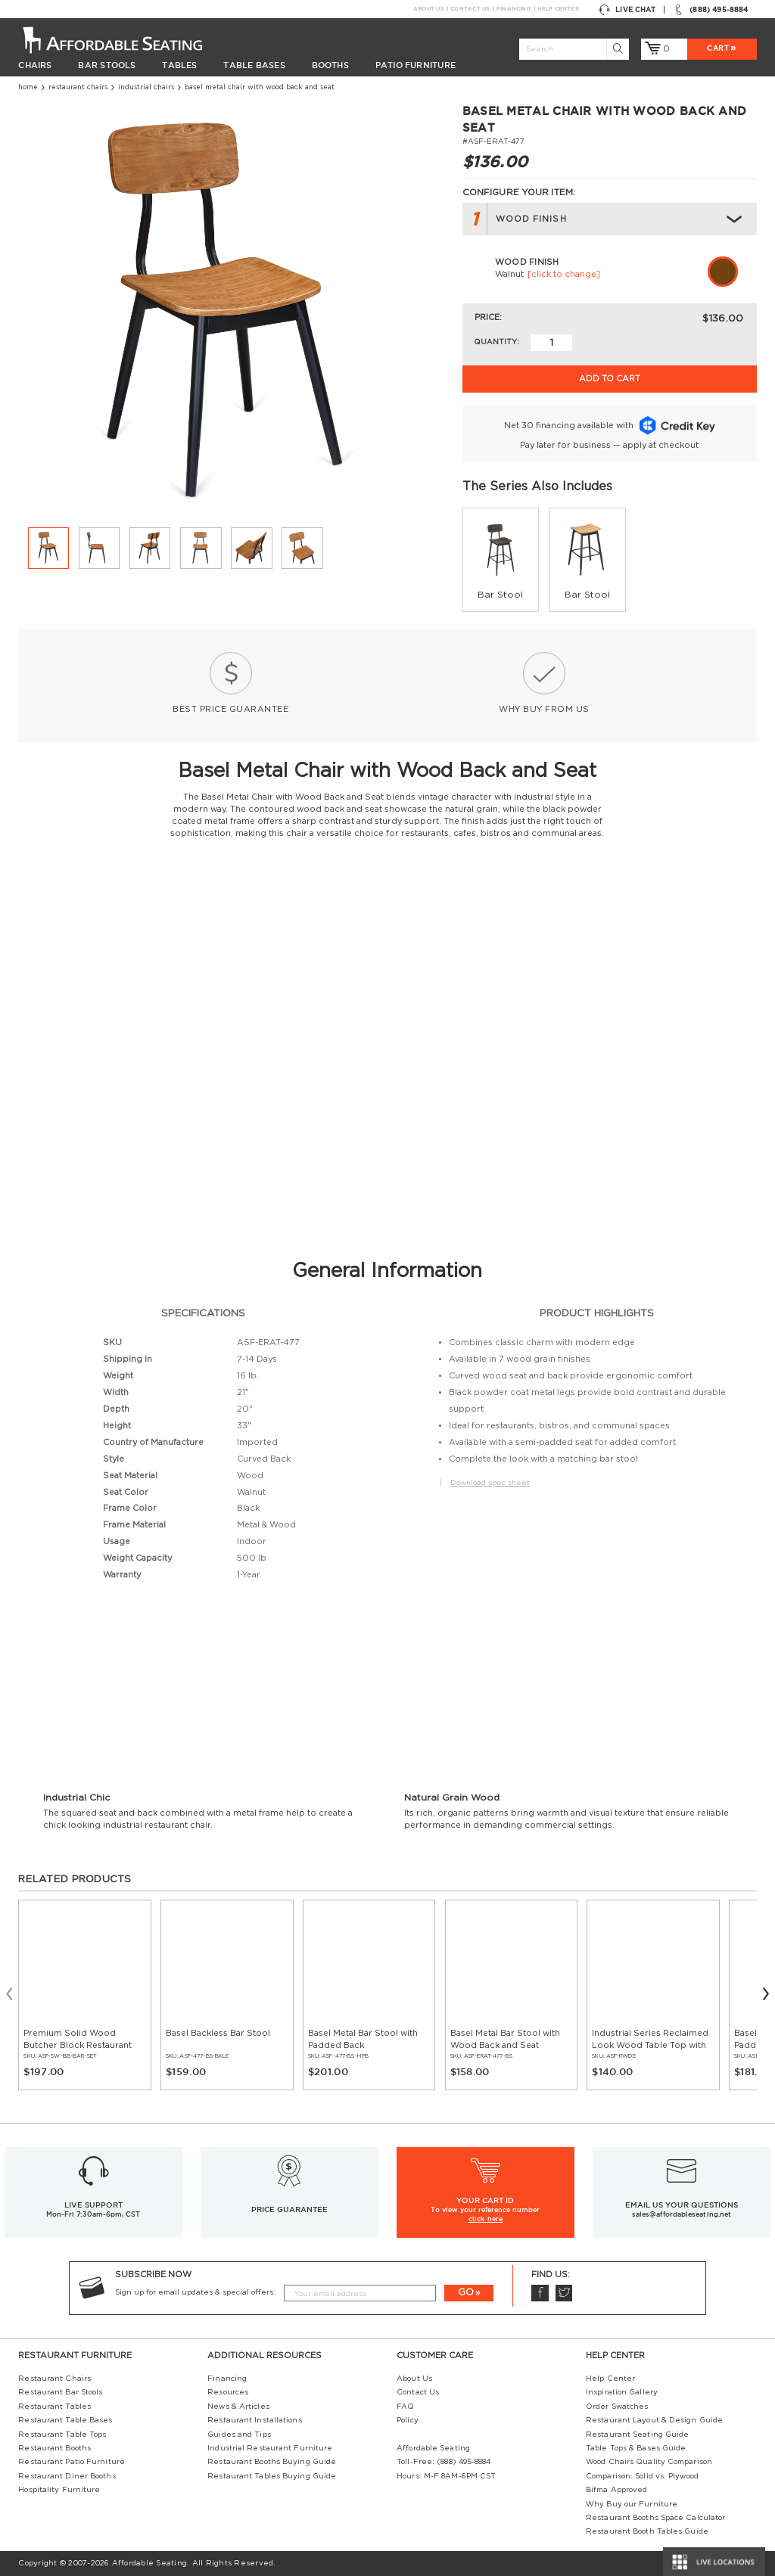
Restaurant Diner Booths (66, 2476)
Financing (513, 8)
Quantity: (496, 342)
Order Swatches (617, 2406)
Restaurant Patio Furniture (71, 2462)
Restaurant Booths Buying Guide (271, 2462)
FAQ (405, 2406)
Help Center (557, 8)
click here (485, 2219)
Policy (408, 2420)
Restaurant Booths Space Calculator (655, 2518)
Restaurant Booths (54, 2448)
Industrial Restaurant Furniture (269, 2448)
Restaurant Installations (254, 2420)
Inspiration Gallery (622, 2392)
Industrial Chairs (146, 87)
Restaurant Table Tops (62, 2434)
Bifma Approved (616, 2490)
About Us (428, 8)
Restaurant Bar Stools (60, 2392)
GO (466, 2292)
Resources (227, 2392)
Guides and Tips (238, 2434)
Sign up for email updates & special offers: (195, 2292)
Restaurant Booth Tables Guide (647, 2531)
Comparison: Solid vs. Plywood (642, 2476)
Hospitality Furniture (59, 2490)
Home (28, 87)
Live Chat (627, 10)
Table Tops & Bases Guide (636, 2448)
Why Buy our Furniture (631, 2504)
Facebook (539, 2293)
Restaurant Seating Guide (637, 2434)
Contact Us (469, 8)
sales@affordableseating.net (681, 2214)
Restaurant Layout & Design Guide (654, 2420)
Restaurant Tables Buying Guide (271, 2476)
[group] (500, 560)
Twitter (564, 2293)
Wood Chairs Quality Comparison (649, 2462)
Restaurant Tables (54, 2406)
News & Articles (238, 2406)
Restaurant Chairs (77, 87)
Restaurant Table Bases (65, 2420)
